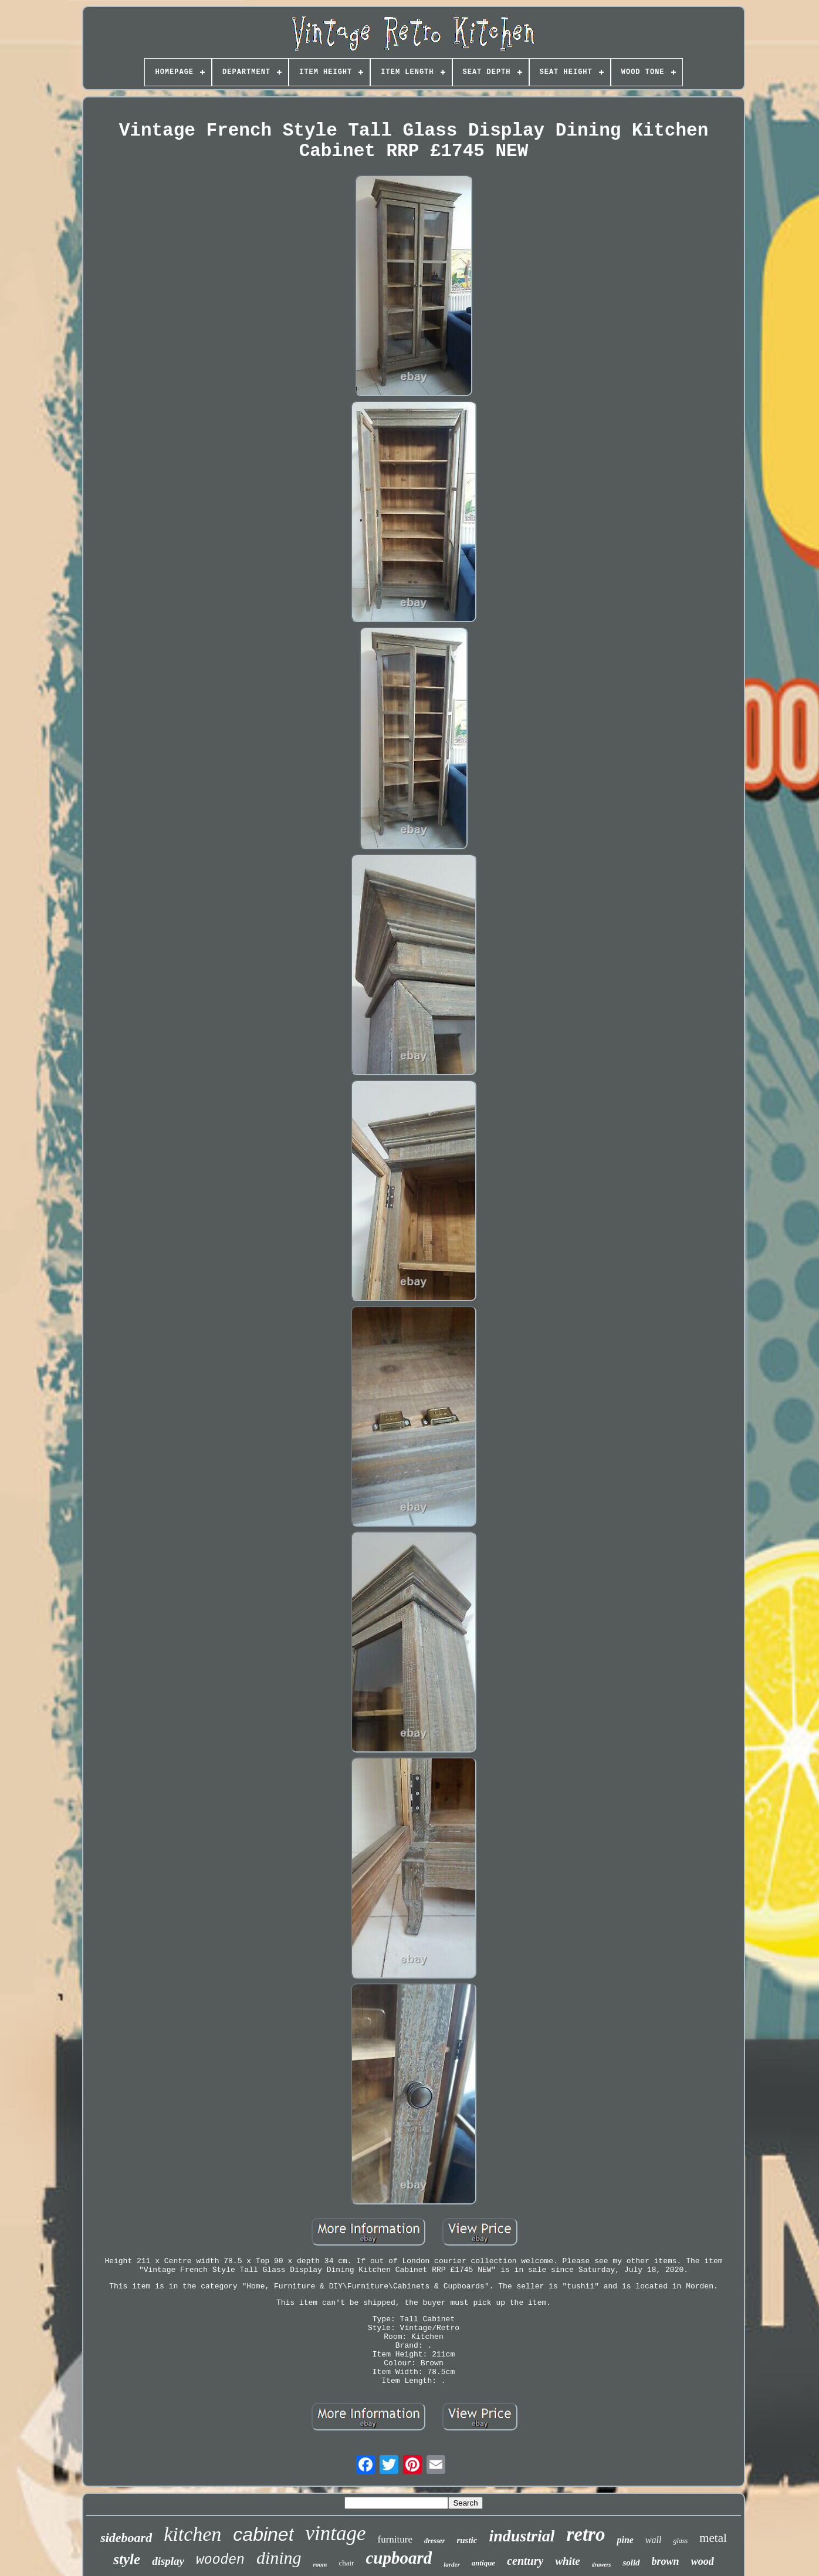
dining (279, 2557)
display (168, 2561)
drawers (601, 2564)
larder (452, 2564)
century (525, 2560)
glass (680, 2541)
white (567, 2561)
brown (665, 2561)
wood (702, 2561)
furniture (395, 2539)
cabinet (263, 2534)
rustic (466, 2540)
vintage (336, 2533)
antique (483, 2562)
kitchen (192, 2534)
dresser (434, 2541)
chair (346, 2562)
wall (653, 2540)
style (126, 2559)
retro (585, 2534)
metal (713, 2538)
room (320, 2564)
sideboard (126, 2537)
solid (630, 2562)
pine (625, 2540)
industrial (521, 2536)
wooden (220, 2560)
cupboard (398, 2557)
